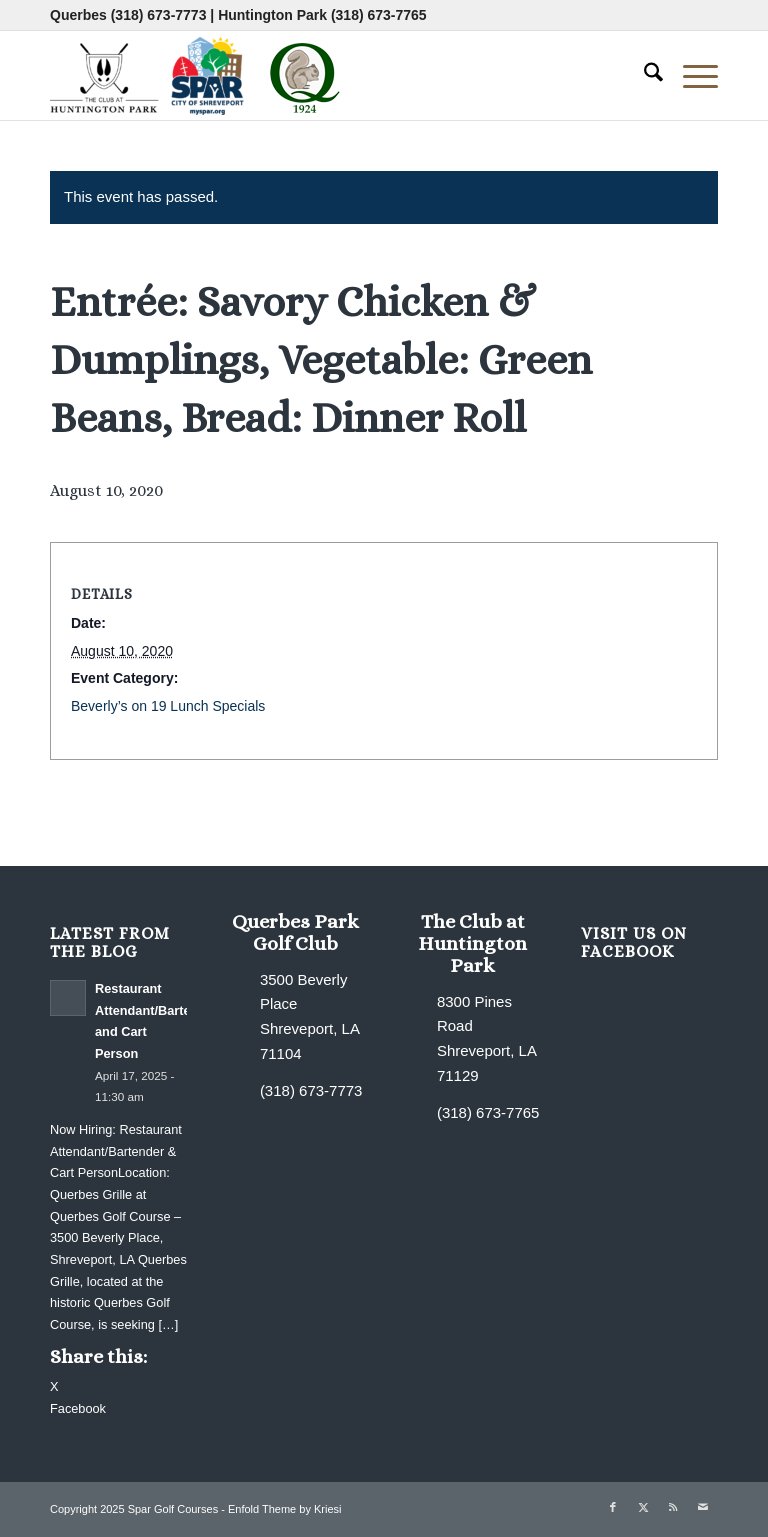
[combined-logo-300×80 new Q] (200, 75)
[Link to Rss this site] (673, 1507)
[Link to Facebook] (613, 1507)
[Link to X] (643, 1507)
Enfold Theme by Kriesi (285, 1509)
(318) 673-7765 (379, 15)
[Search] (643, 75)
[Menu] (690, 75)
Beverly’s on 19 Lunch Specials (168, 706)
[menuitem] (643, 75)
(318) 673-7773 (159, 15)
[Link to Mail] (703, 1507)
